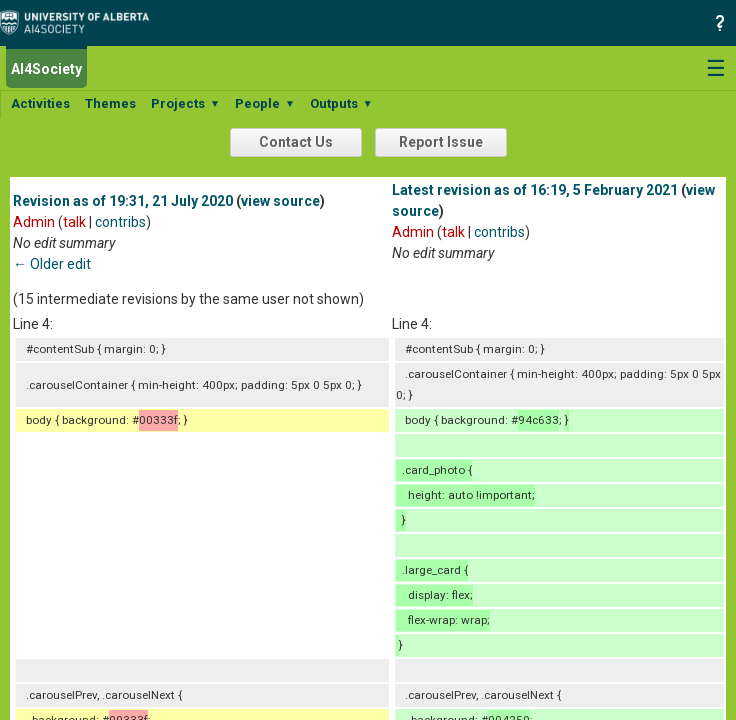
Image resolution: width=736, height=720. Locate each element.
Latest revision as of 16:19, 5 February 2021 (535, 190)
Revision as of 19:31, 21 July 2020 (123, 201)
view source (280, 201)
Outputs (341, 103)
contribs (120, 222)
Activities (40, 103)
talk (74, 222)
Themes (110, 103)
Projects (185, 103)
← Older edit (52, 264)
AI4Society (46, 69)
